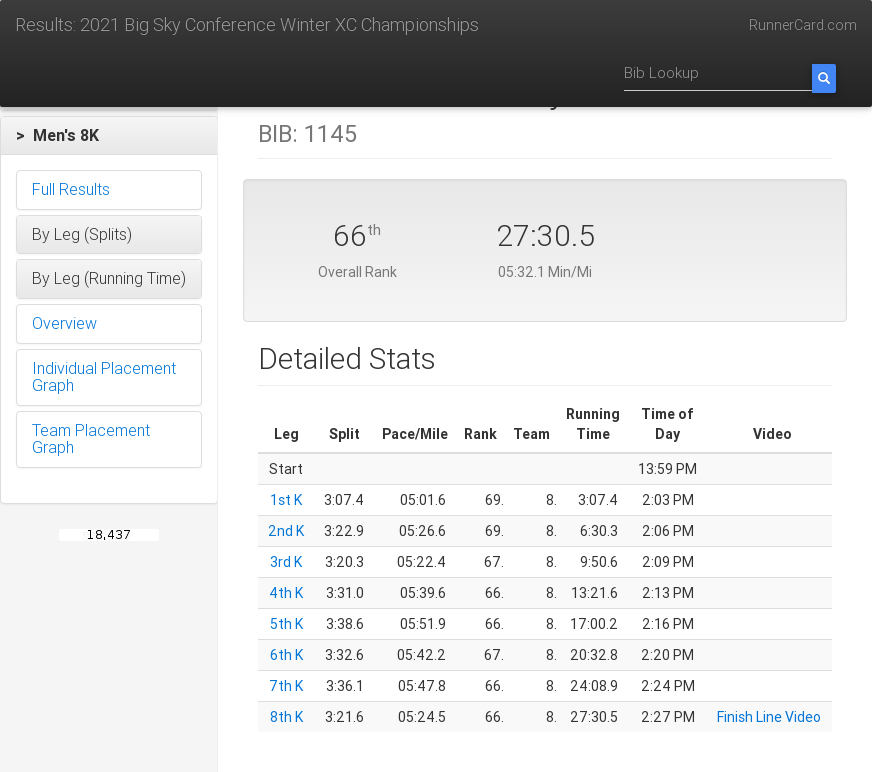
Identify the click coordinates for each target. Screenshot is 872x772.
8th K (286, 717)
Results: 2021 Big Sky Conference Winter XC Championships (247, 24)
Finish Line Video (769, 717)
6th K (286, 655)
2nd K (286, 531)
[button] (109, 136)
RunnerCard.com (803, 25)
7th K (286, 686)
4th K (286, 593)
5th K (286, 624)
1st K (286, 500)
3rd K (286, 562)
